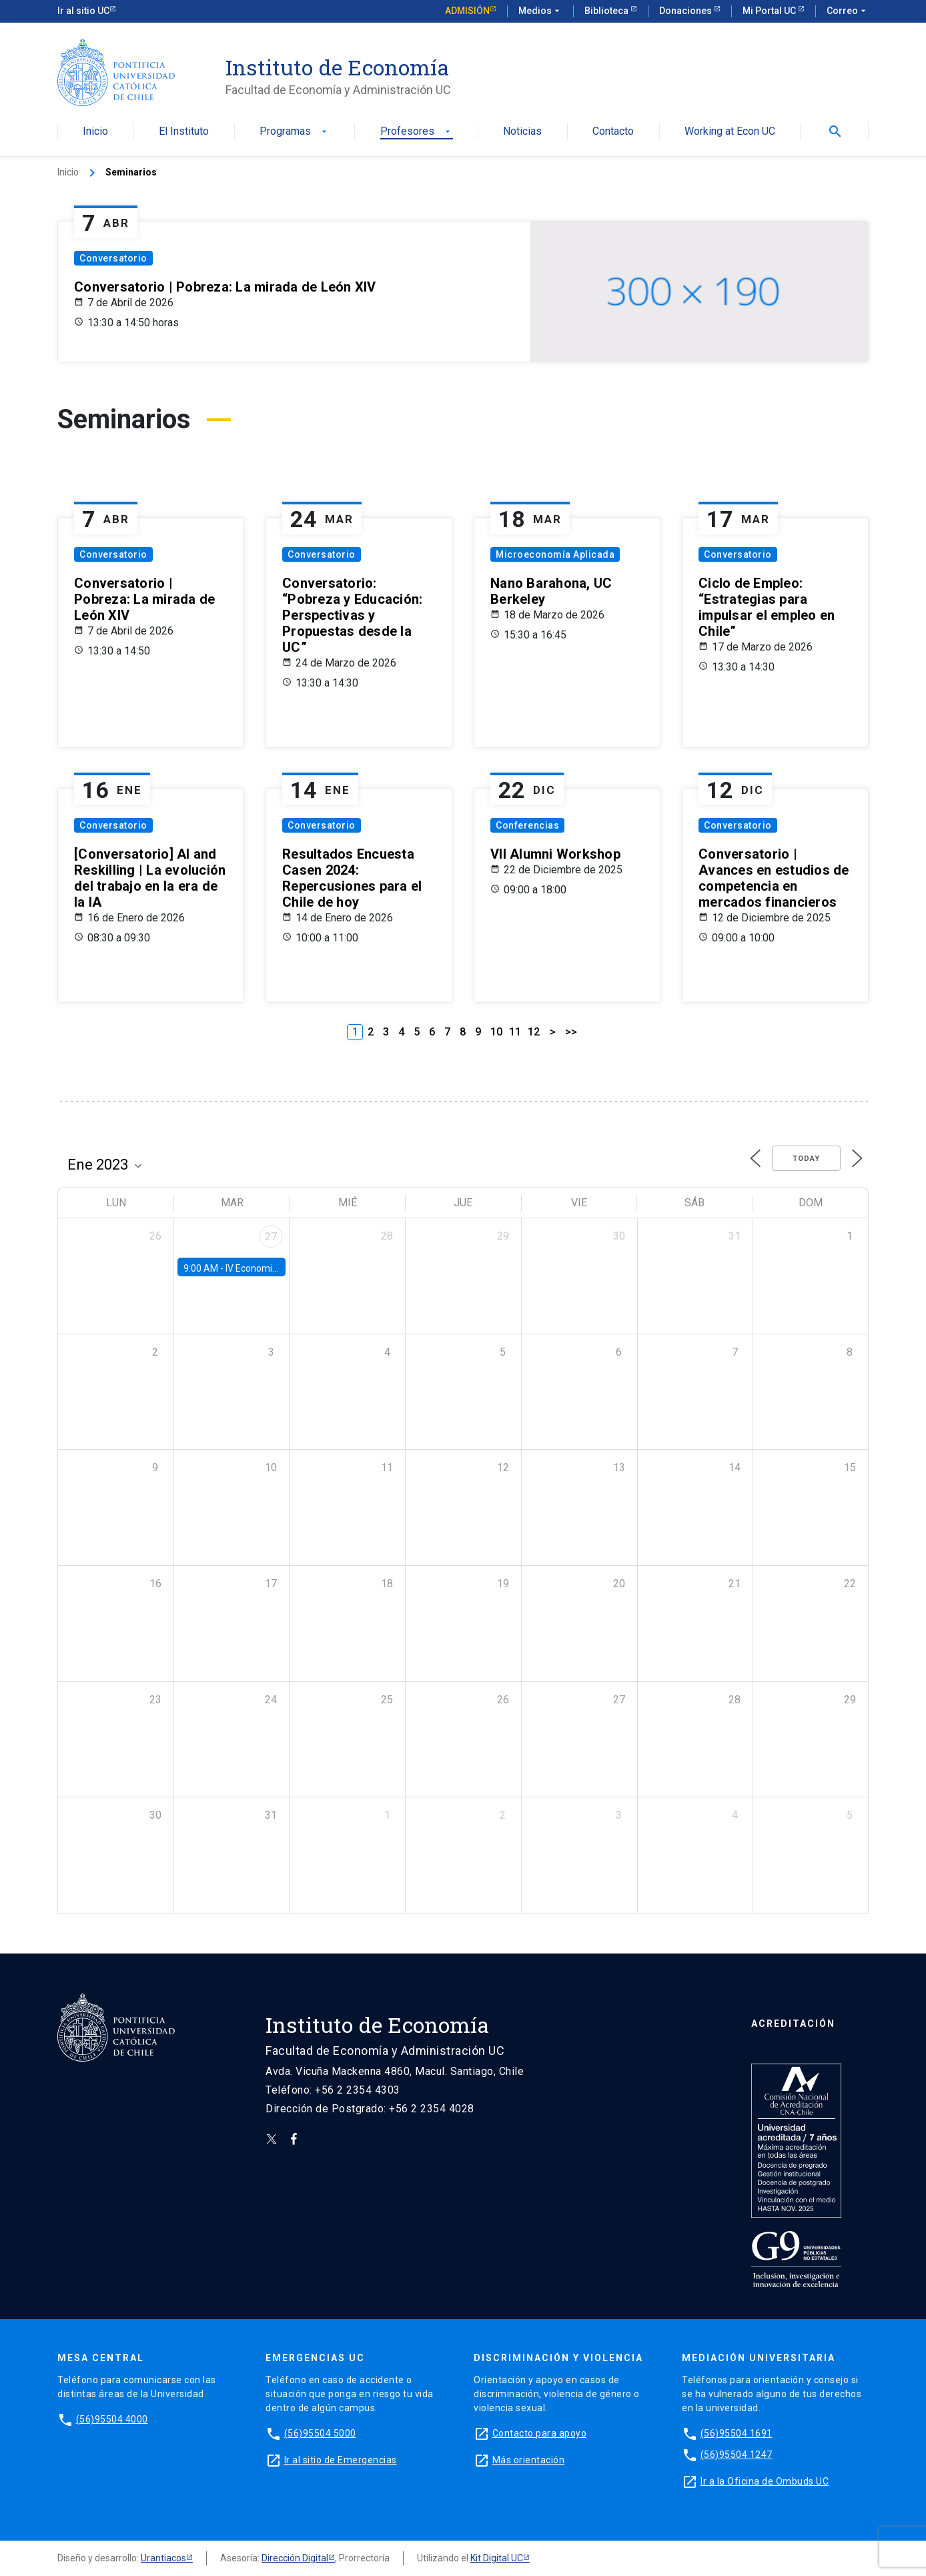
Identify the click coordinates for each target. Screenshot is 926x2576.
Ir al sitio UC (83, 10)
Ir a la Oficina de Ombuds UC (765, 2481)
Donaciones (686, 10)
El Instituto (184, 131)
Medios (540, 11)
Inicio (95, 131)
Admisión (467, 10)
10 (496, 1031)
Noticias (522, 131)
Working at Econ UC (729, 131)
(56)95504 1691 (737, 2433)
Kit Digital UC (496, 2558)
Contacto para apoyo (539, 2433)
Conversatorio (113, 258)
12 (534, 1031)
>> (571, 1031)
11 (515, 1031)
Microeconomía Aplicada (555, 554)
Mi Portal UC (770, 10)
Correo (848, 11)
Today (806, 1158)
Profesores (416, 131)
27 (271, 1236)
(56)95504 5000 (320, 2433)
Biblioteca (607, 10)
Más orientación (528, 2460)
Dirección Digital (295, 2558)
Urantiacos (163, 2558)
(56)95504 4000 (112, 2419)
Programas (295, 131)
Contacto (613, 131)
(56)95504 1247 (737, 2454)
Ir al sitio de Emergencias (340, 2460)
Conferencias (527, 825)
